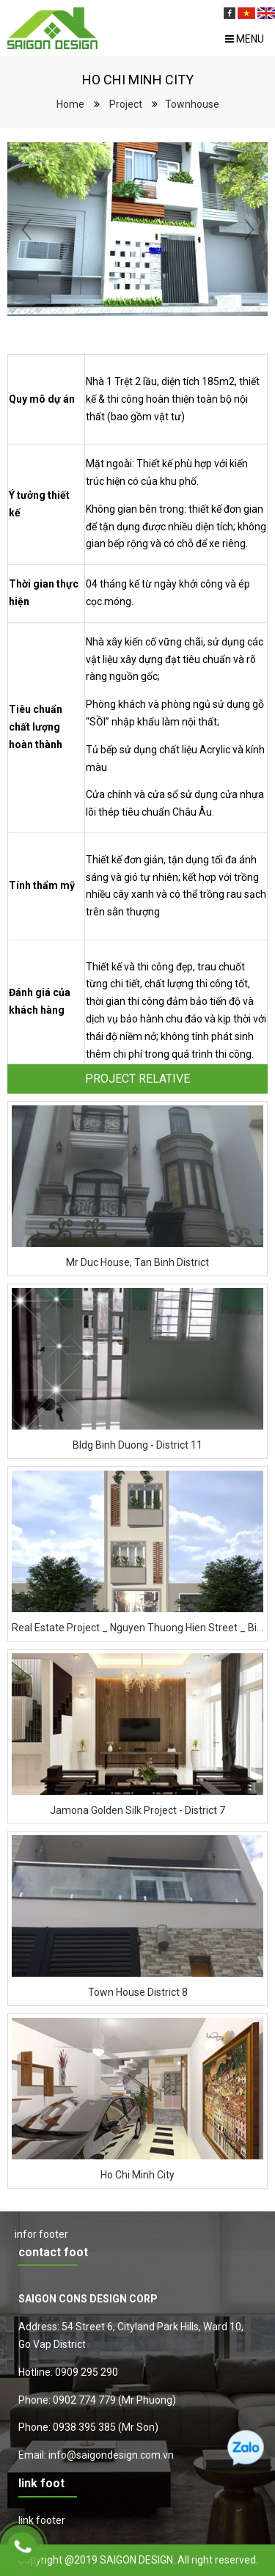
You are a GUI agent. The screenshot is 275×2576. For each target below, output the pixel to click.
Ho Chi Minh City (137, 2175)
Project (125, 104)
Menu (244, 39)
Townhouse (192, 104)
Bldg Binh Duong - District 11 (137, 1445)
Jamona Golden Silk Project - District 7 (137, 1810)
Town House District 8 (138, 1992)
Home (70, 104)
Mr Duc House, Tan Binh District (137, 1262)
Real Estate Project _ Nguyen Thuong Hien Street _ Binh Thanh (137, 1627)
